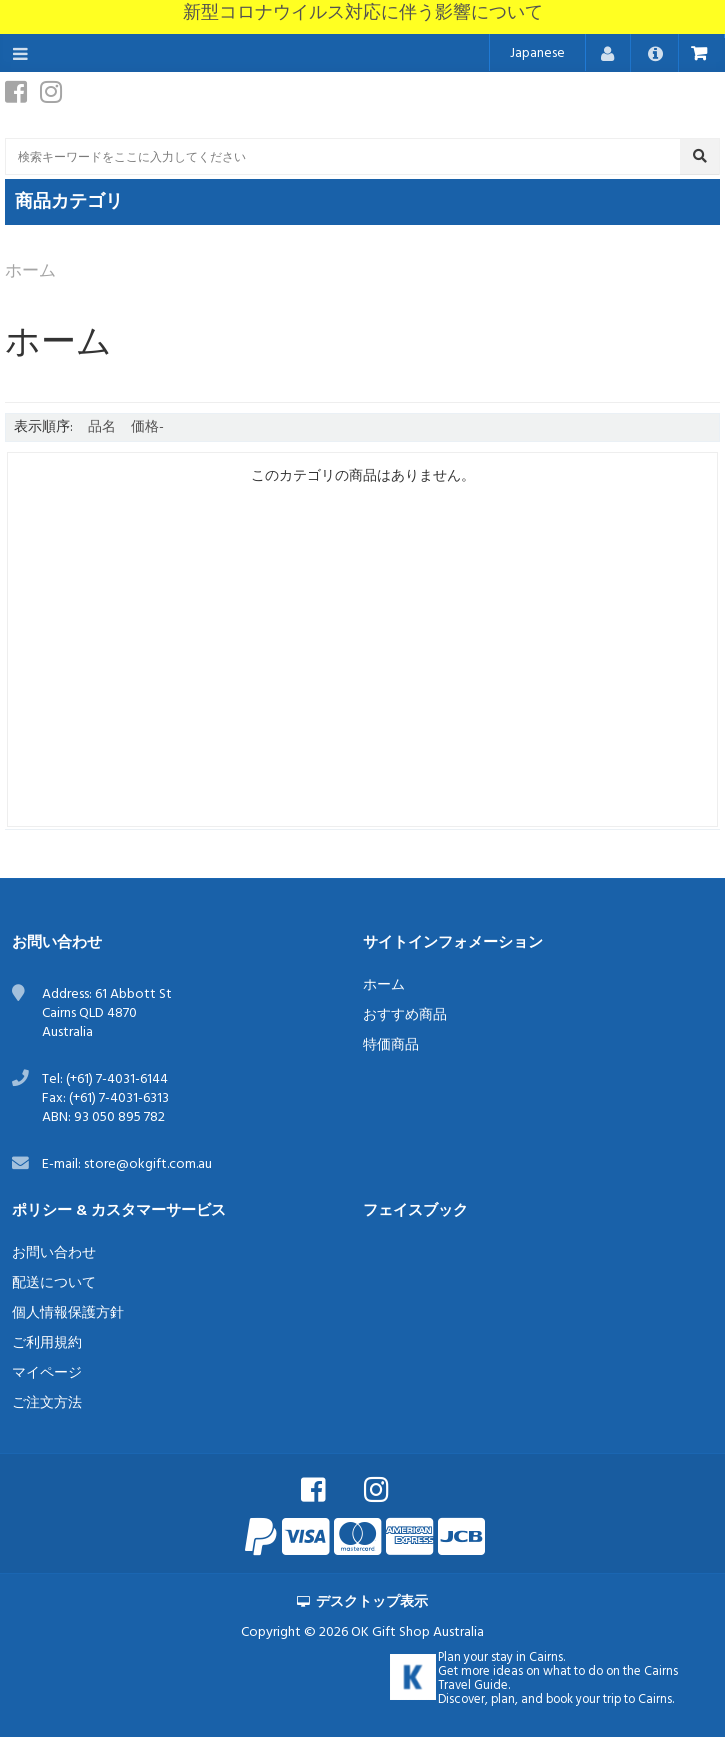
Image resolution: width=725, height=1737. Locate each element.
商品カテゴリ (69, 202)
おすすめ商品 (405, 1015)
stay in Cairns (527, 1658)
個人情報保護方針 (68, 1313)
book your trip (583, 1700)
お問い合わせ (54, 1253)
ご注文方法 (47, 1403)
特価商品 (391, 1045)
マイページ (47, 1373)
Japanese (537, 53)
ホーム (384, 985)
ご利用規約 (47, 1343)
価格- (147, 427)
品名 (102, 427)
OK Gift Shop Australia (417, 1632)
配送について (54, 1283)
